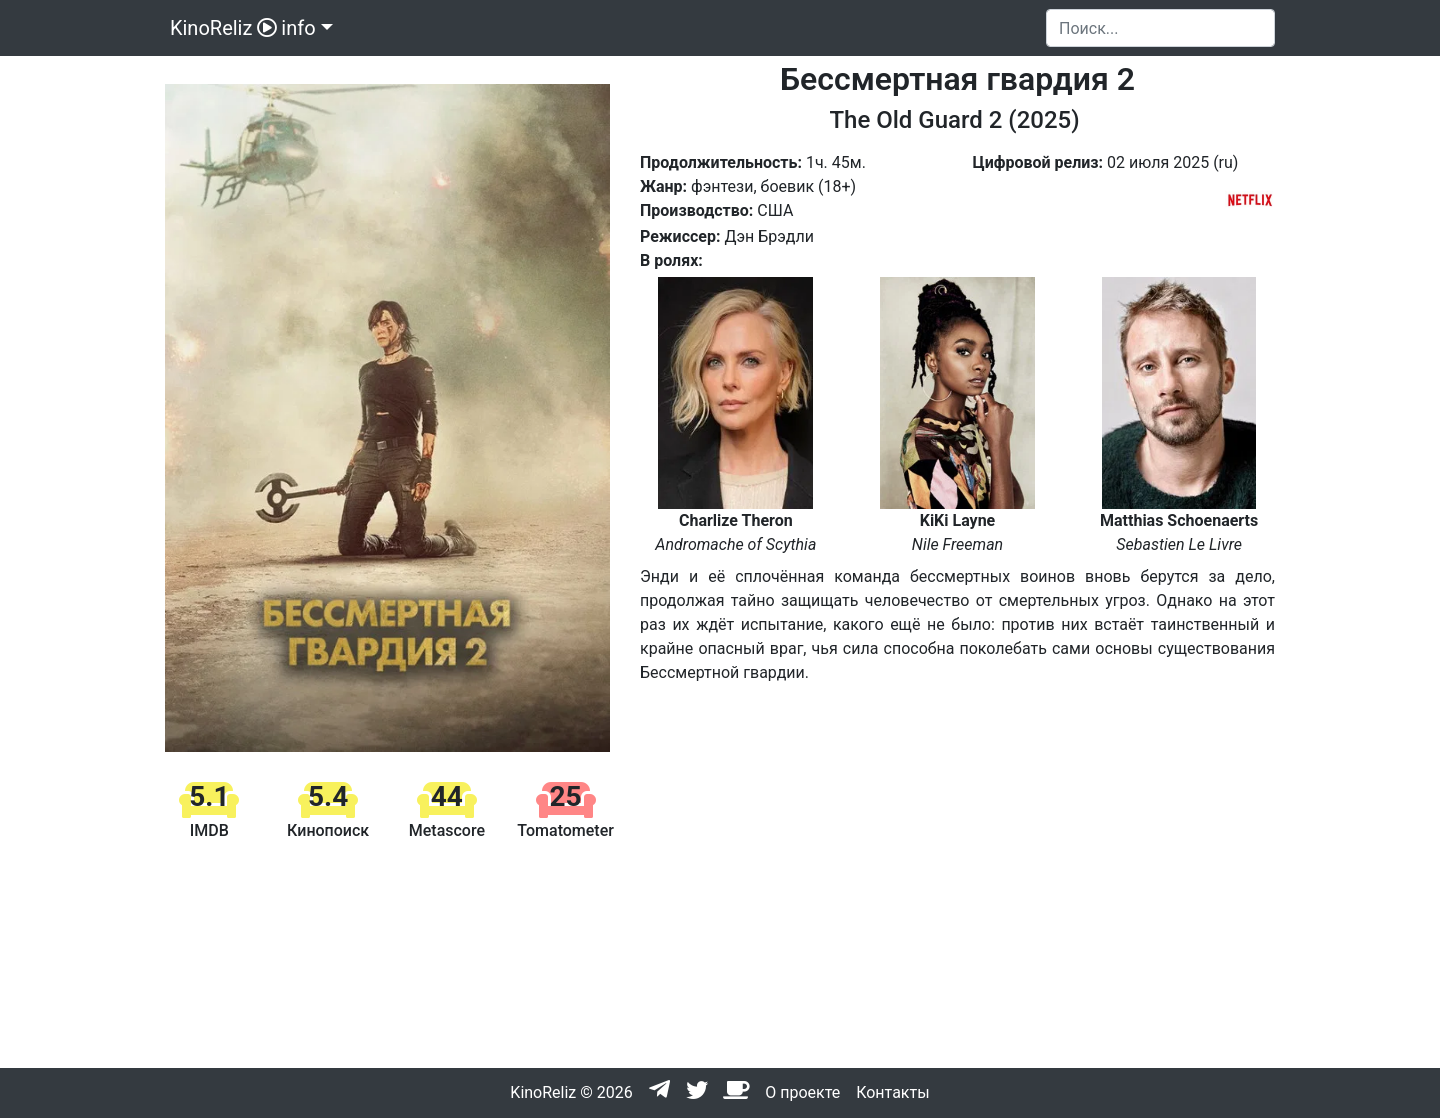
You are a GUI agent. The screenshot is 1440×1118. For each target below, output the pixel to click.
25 (566, 796)
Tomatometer (565, 830)
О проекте (802, 1092)
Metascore (447, 830)
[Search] (1160, 28)
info (298, 28)
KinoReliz (221, 28)
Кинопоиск (328, 830)
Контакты (892, 1092)
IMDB (209, 830)
